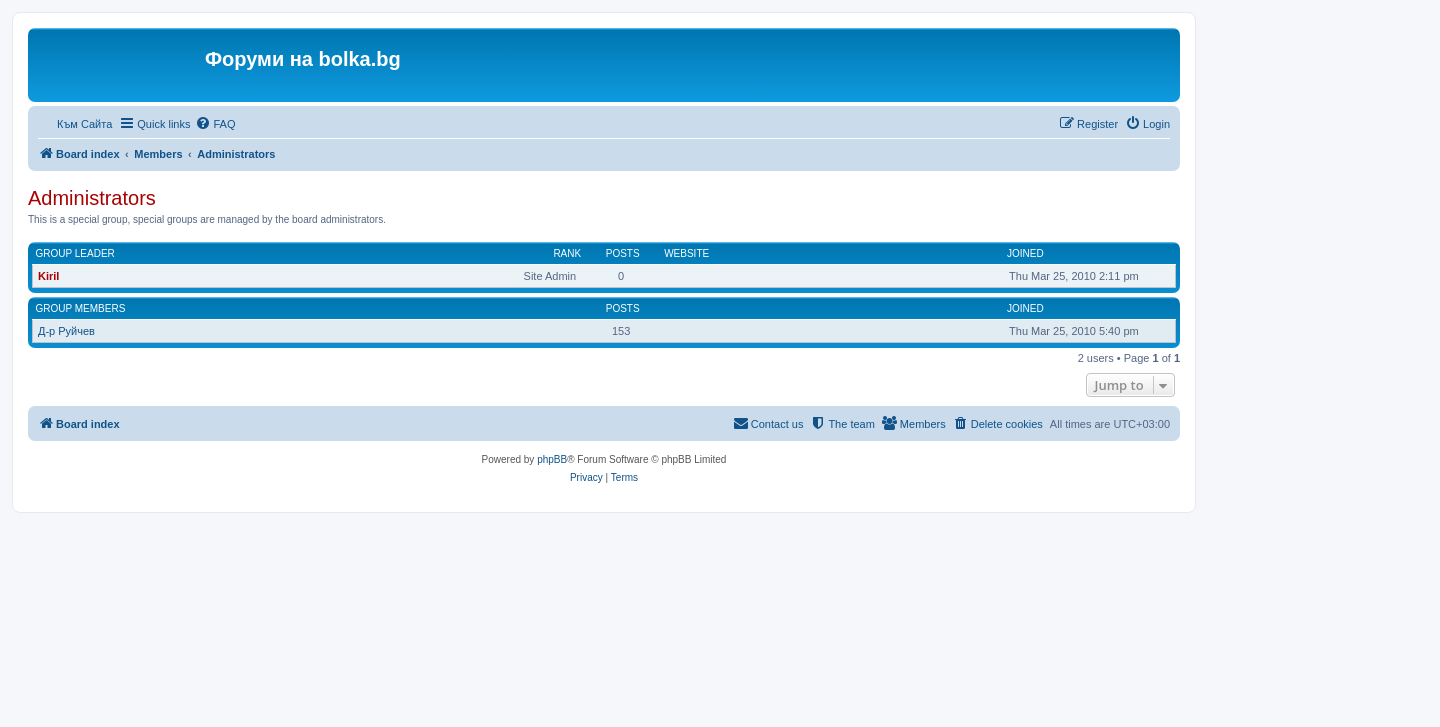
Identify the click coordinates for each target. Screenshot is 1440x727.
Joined (1025, 253)
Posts (623, 253)
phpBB (552, 459)
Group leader (75, 253)
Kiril (48, 276)
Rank (567, 253)
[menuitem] (215, 124)
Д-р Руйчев (66, 331)
